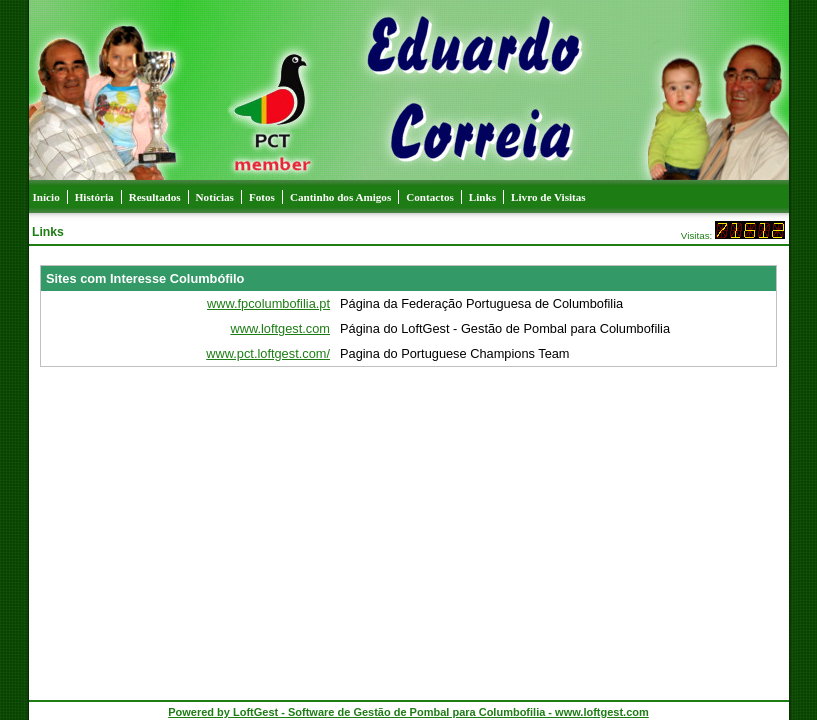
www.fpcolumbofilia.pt (268, 303)
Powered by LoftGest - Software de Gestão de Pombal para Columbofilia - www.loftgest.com (408, 712)
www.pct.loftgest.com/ (268, 353)
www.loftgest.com (280, 328)
